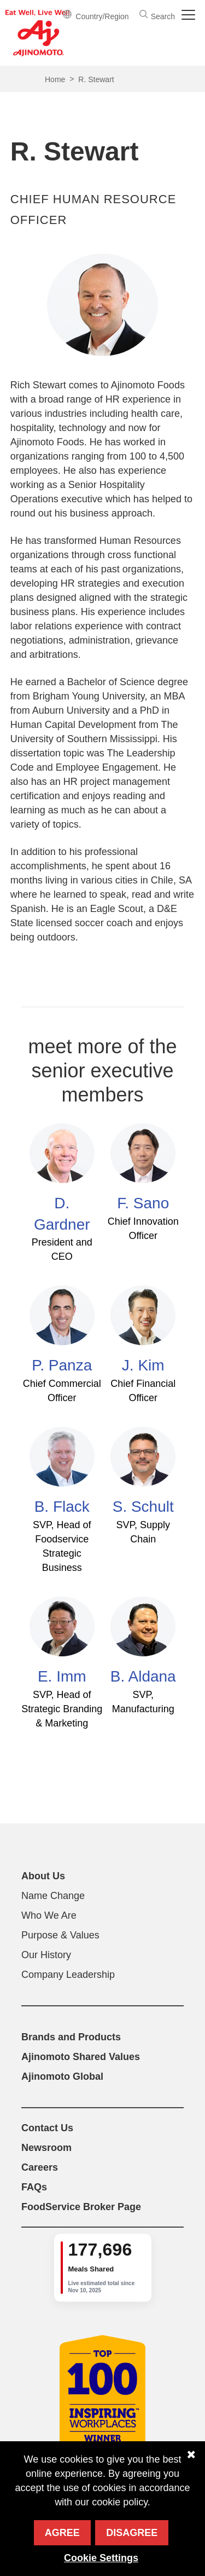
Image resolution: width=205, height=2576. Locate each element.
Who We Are (49, 1915)
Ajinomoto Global (62, 2076)
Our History (46, 1954)
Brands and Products (71, 2037)
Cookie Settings (101, 2557)
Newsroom (46, 2147)
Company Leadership (68, 1974)
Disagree (131, 2532)
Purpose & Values (60, 1935)
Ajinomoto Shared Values (80, 2056)
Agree (62, 2532)
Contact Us (47, 2127)
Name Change (53, 1895)
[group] (103, 2267)
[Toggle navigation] (190, 15)
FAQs (34, 2187)
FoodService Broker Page (81, 2206)
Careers (39, 2167)
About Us (43, 1876)
